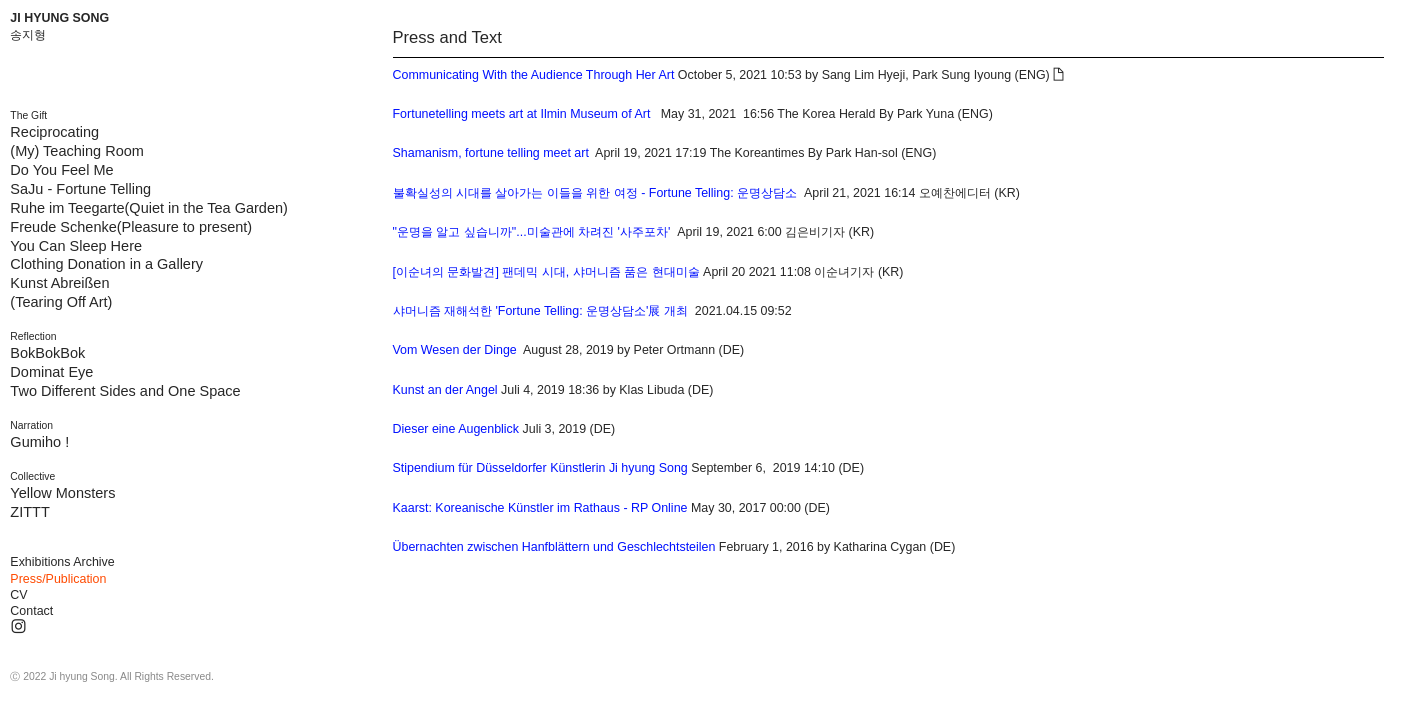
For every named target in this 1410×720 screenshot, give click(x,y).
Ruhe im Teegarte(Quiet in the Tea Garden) (149, 208)
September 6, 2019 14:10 (614, 468)
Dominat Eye (51, 372)
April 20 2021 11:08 (602, 272)
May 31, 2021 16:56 (584, 114)
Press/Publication (58, 579)
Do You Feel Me (61, 170)
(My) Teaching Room (77, 151)
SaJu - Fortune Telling (80, 189)
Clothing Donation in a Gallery (106, 264)
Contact (31, 611)
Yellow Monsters (62, 493)
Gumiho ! (39, 442)
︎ (18, 627)
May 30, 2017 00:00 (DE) (611, 508)
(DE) (943, 547)
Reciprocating (54, 132)
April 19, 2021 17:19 (550, 153)
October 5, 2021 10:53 (597, 75)
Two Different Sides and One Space (125, 391)
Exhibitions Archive (62, 562)
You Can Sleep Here (76, 246)
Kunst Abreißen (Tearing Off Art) (61, 292)
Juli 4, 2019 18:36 (496, 390)
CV (18, 595)
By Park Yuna (916, 114)
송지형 (28, 35)
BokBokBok (47, 353)
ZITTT (29, 512)
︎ (1058, 75)
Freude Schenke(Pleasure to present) (131, 227)
